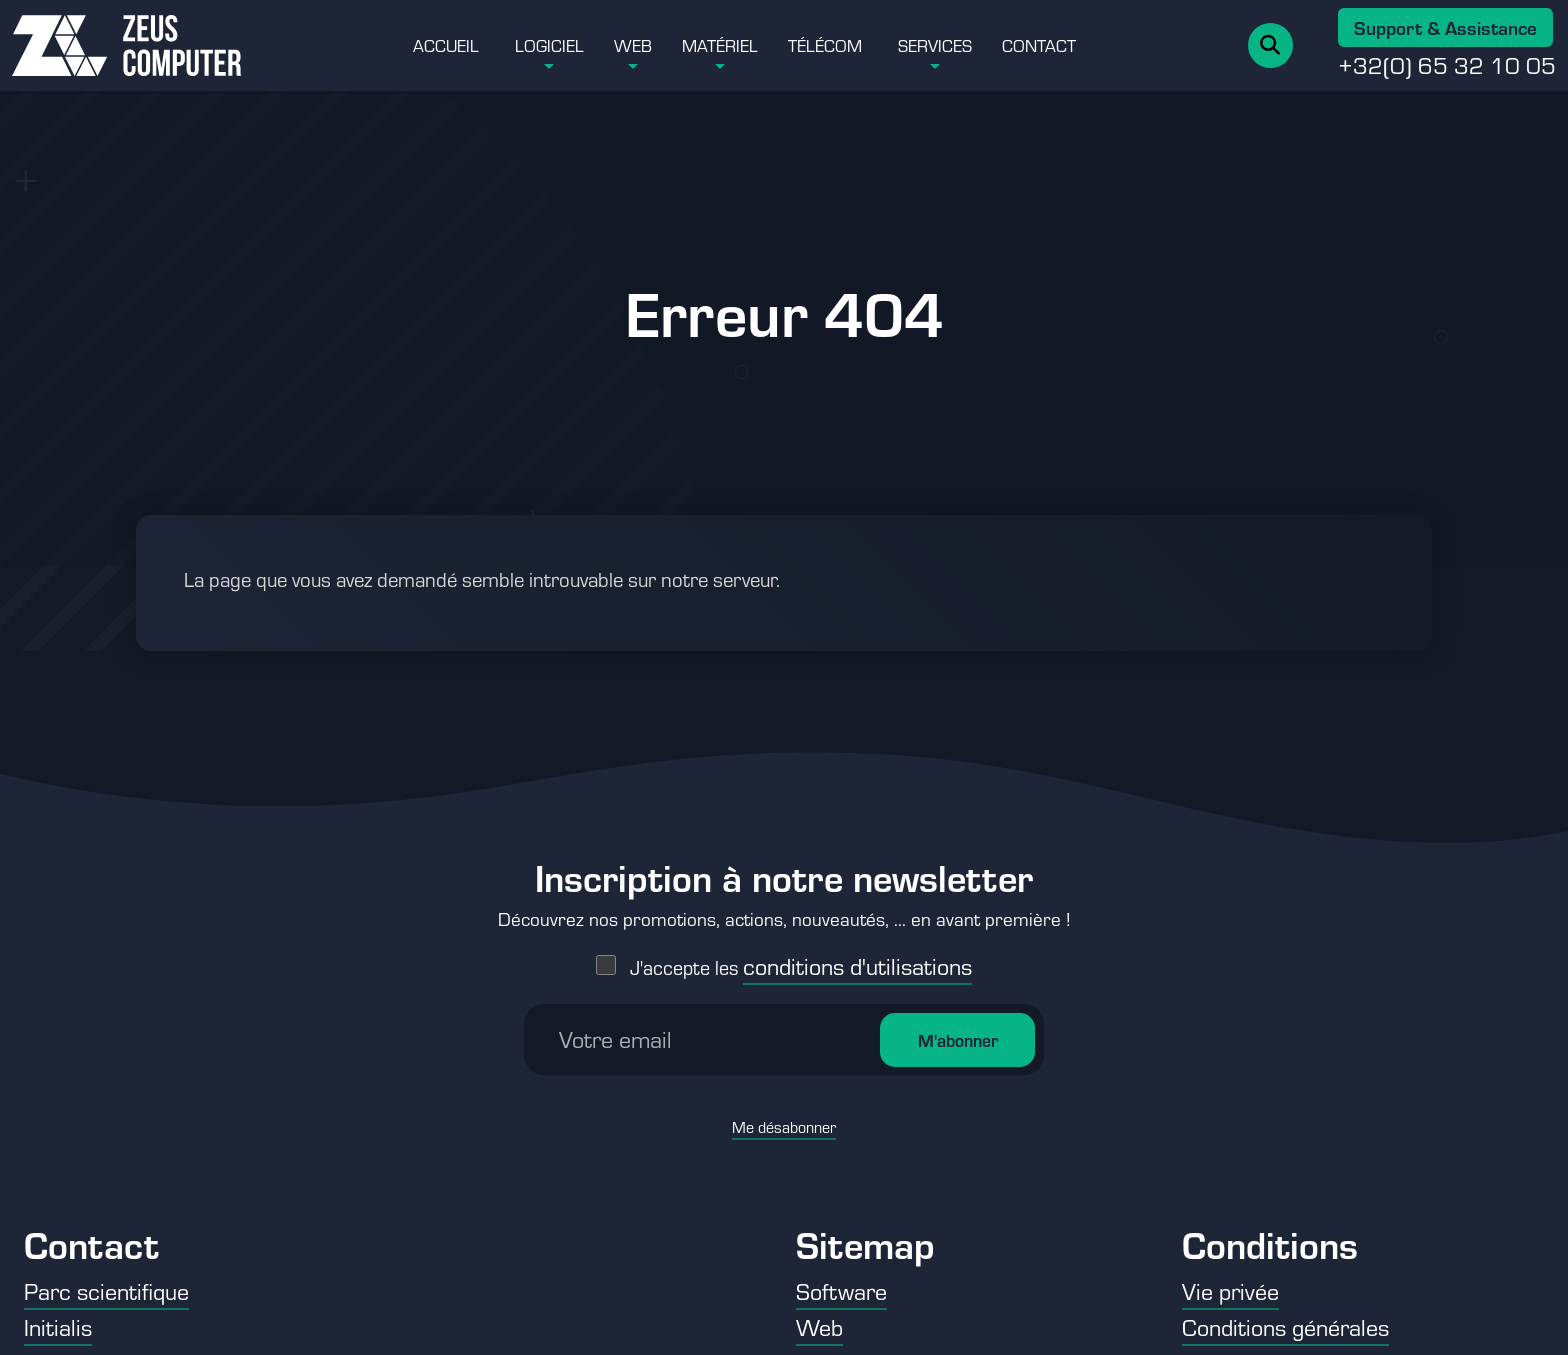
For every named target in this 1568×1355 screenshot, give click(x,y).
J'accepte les (801, 959)
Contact (1039, 45)
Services (935, 45)
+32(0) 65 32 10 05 (1447, 64)
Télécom (825, 45)
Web (633, 45)
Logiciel (549, 45)
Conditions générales (1285, 1326)
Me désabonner (784, 1119)
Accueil (446, 45)
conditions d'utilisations (857, 958)
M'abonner (958, 1033)
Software (841, 1290)
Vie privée (1230, 1290)
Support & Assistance (1445, 27)
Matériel (720, 45)
